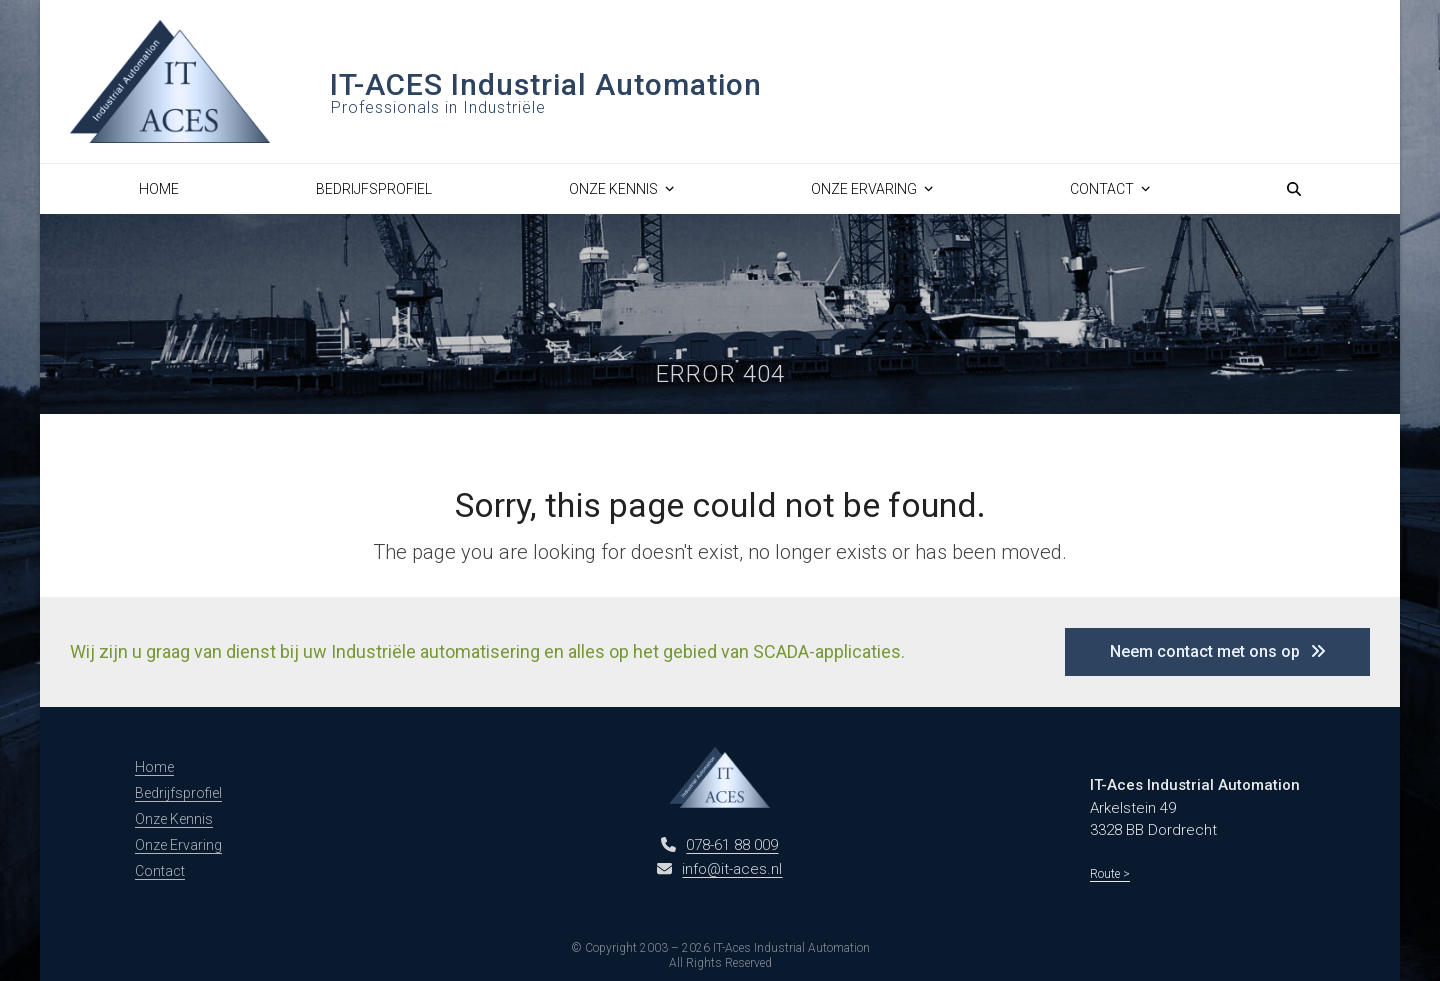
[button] (1294, 189)
